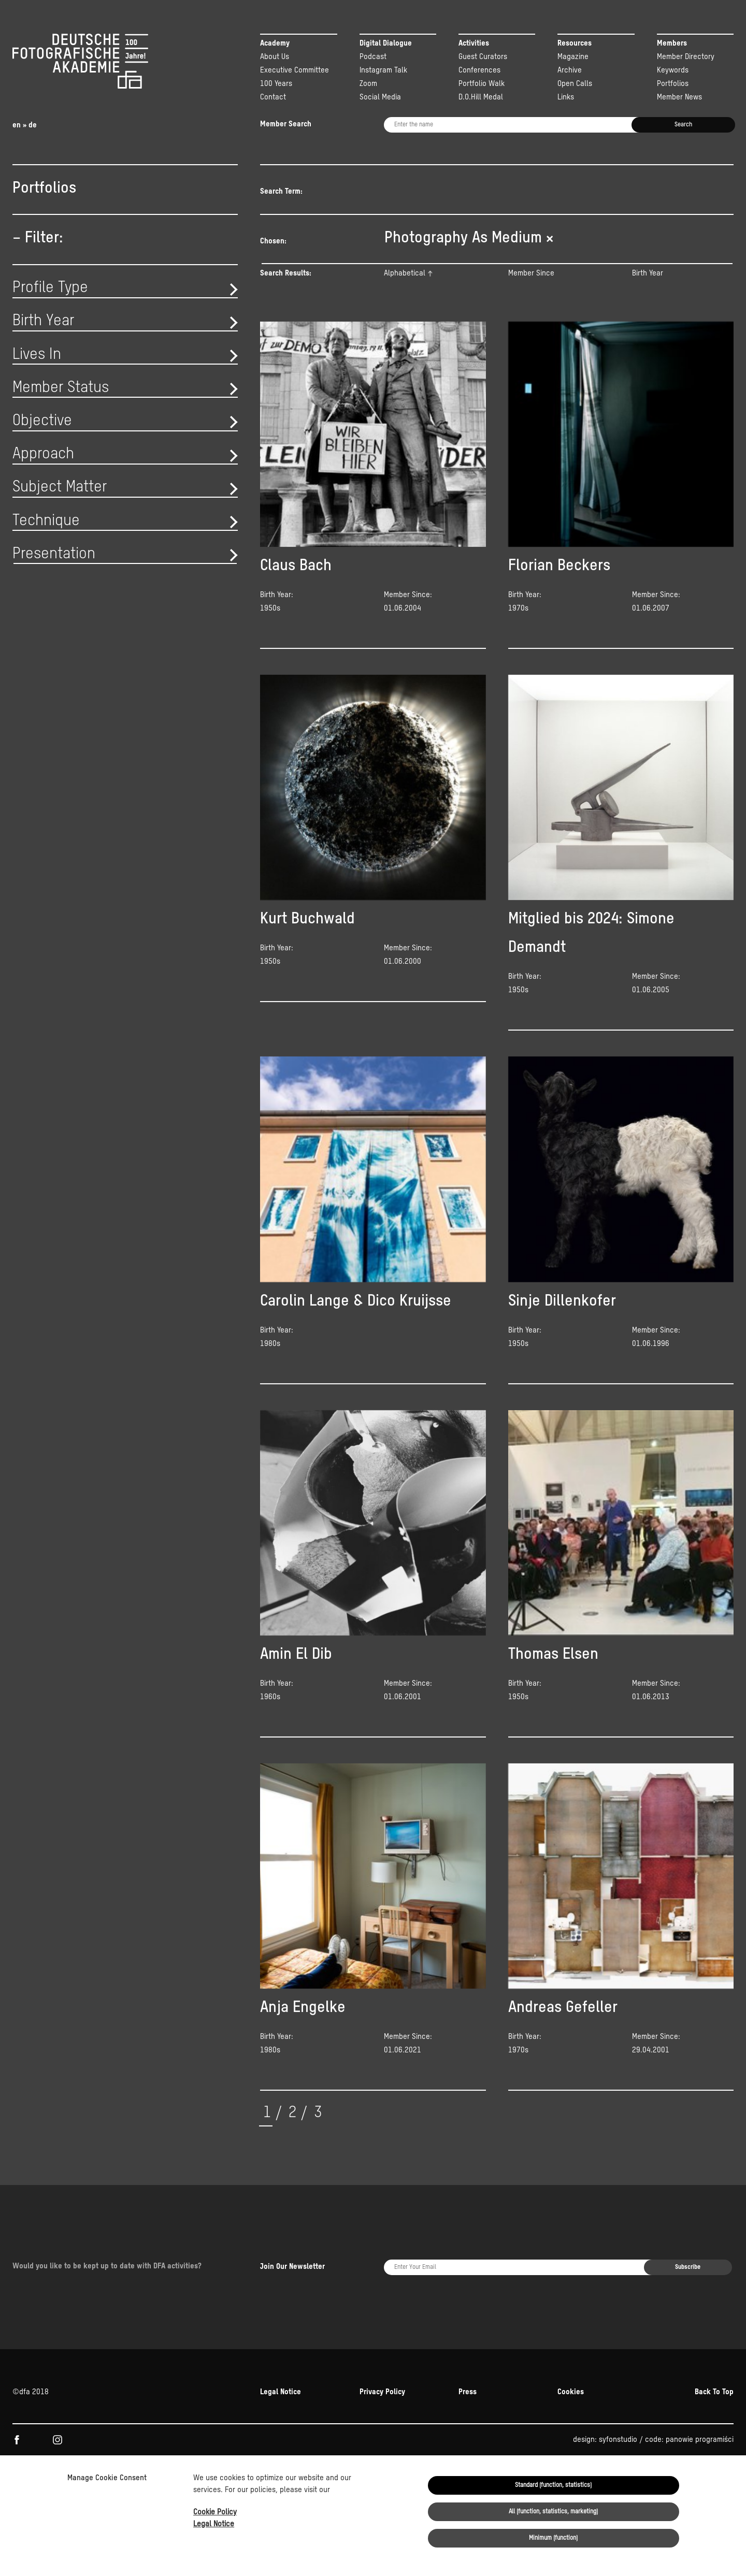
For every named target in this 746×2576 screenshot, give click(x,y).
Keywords (672, 70)
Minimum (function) (553, 2538)
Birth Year (647, 287)
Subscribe (687, 2237)
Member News (679, 97)
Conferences (479, 70)
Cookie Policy (215, 2512)
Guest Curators (482, 57)
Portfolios (672, 84)
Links (565, 97)
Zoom (368, 84)
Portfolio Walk (481, 84)
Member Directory (685, 57)
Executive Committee (294, 70)
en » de (24, 125)
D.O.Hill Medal (480, 97)
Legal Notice (213, 2524)
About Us (274, 57)
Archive (569, 70)
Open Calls (574, 84)
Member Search (285, 124)
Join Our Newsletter (292, 2236)
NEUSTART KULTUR (623, 2423)
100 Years (276, 84)
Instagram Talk (383, 70)
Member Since (531, 287)
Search (683, 125)
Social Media (380, 97)
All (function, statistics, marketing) (553, 2512)
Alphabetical (404, 287)
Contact (273, 97)
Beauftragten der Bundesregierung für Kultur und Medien (497, 2423)
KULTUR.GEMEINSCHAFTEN (99, 2423)
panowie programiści (700, 2379)
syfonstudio (618, 2379)
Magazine (573, 57)
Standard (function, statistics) (553, 2485)
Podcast (373, 57)
